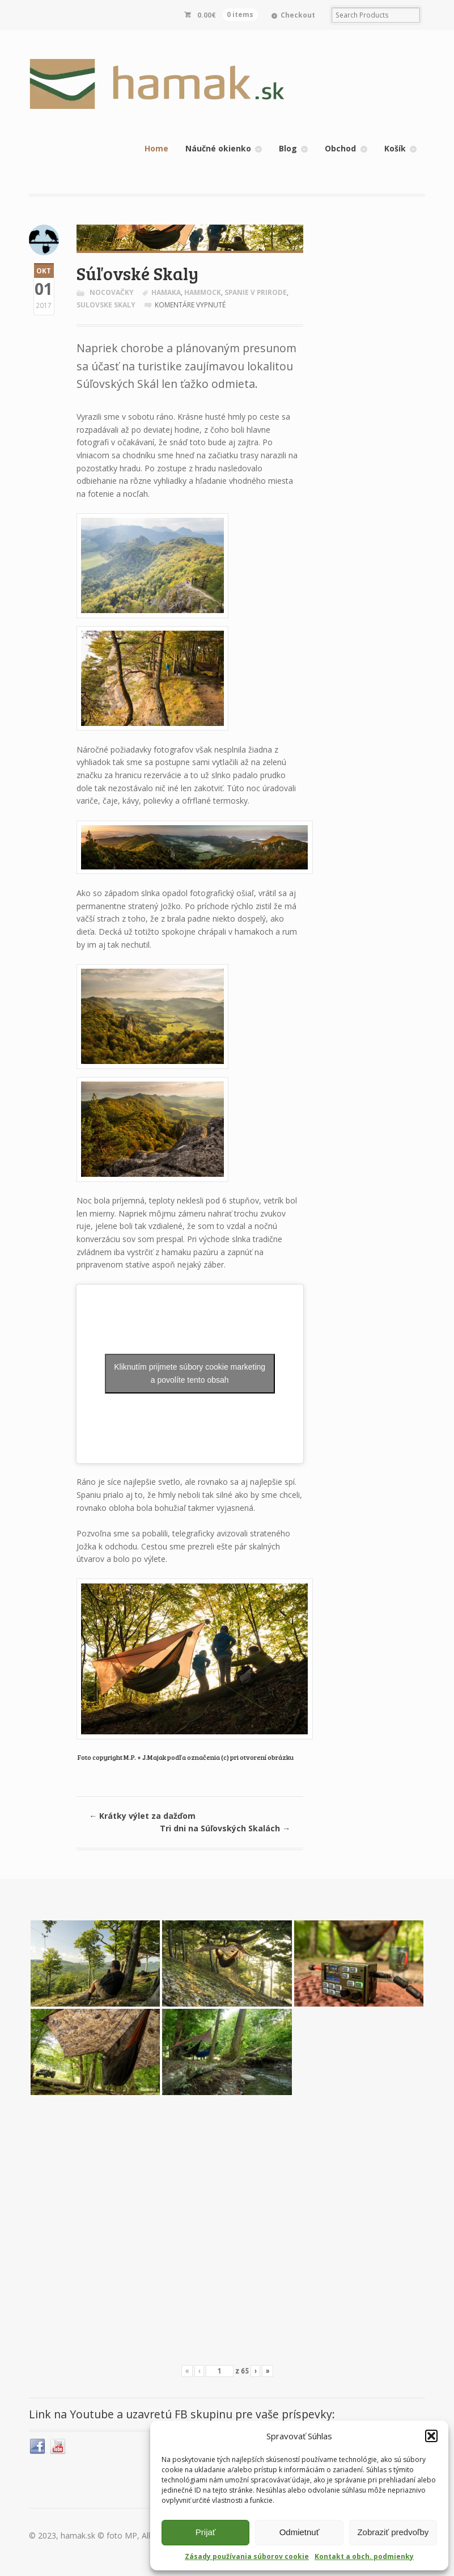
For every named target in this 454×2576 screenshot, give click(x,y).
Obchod (340, 148)
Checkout (298, 15)
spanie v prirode (255, 292)
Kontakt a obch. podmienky (364, 2556)
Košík (395, 148)
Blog (288, 148)
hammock (202, 292)
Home (156, 148)
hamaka (166, 292)
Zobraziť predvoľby (392, 2532)
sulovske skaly (106, 305)
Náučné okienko (218, 148)
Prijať (206, 2532)
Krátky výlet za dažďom (142, 1815)
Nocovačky (112, 292)
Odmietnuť (299, 2532)
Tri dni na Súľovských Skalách (225, 1828)
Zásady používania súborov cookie (247, 2556)
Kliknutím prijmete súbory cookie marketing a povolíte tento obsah (189, 1373)
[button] (431, 2436)
